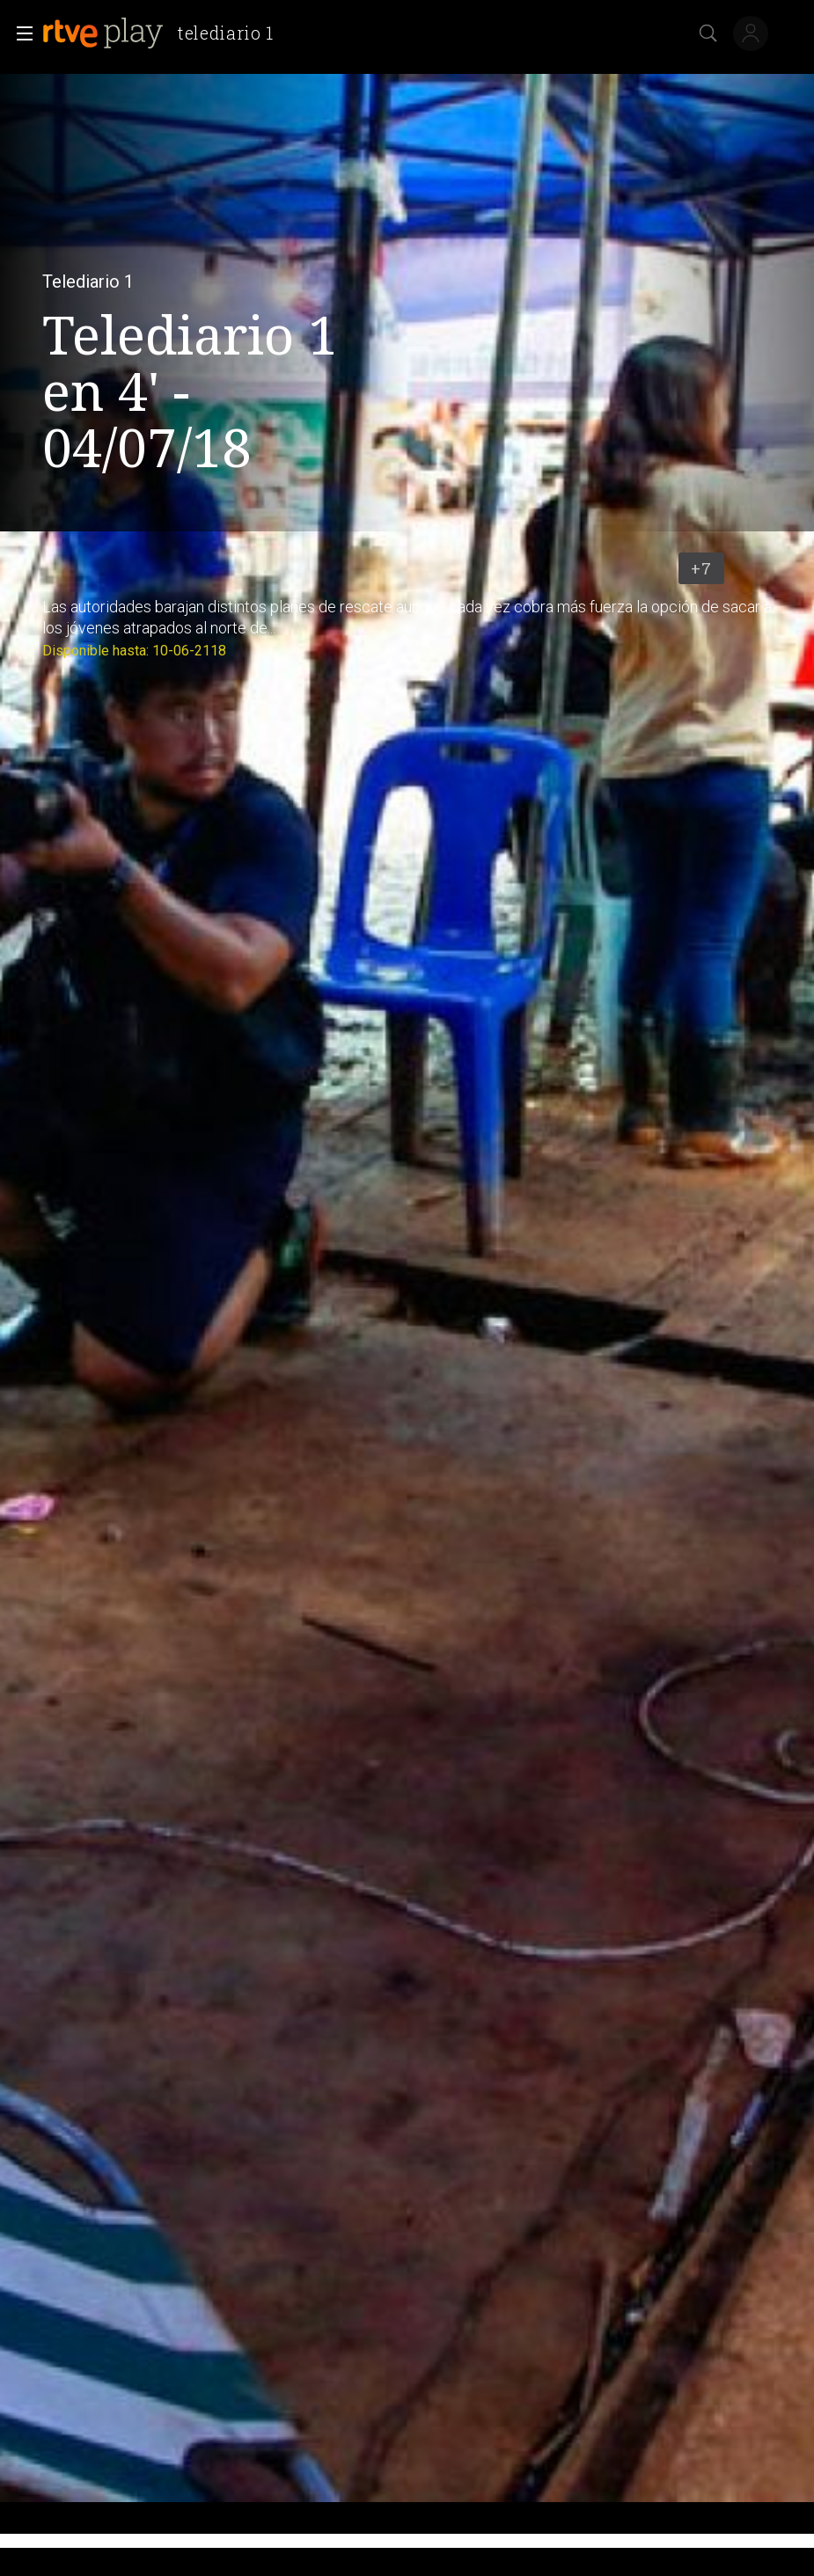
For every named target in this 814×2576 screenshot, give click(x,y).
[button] (19, 33)
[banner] (165, 33)
